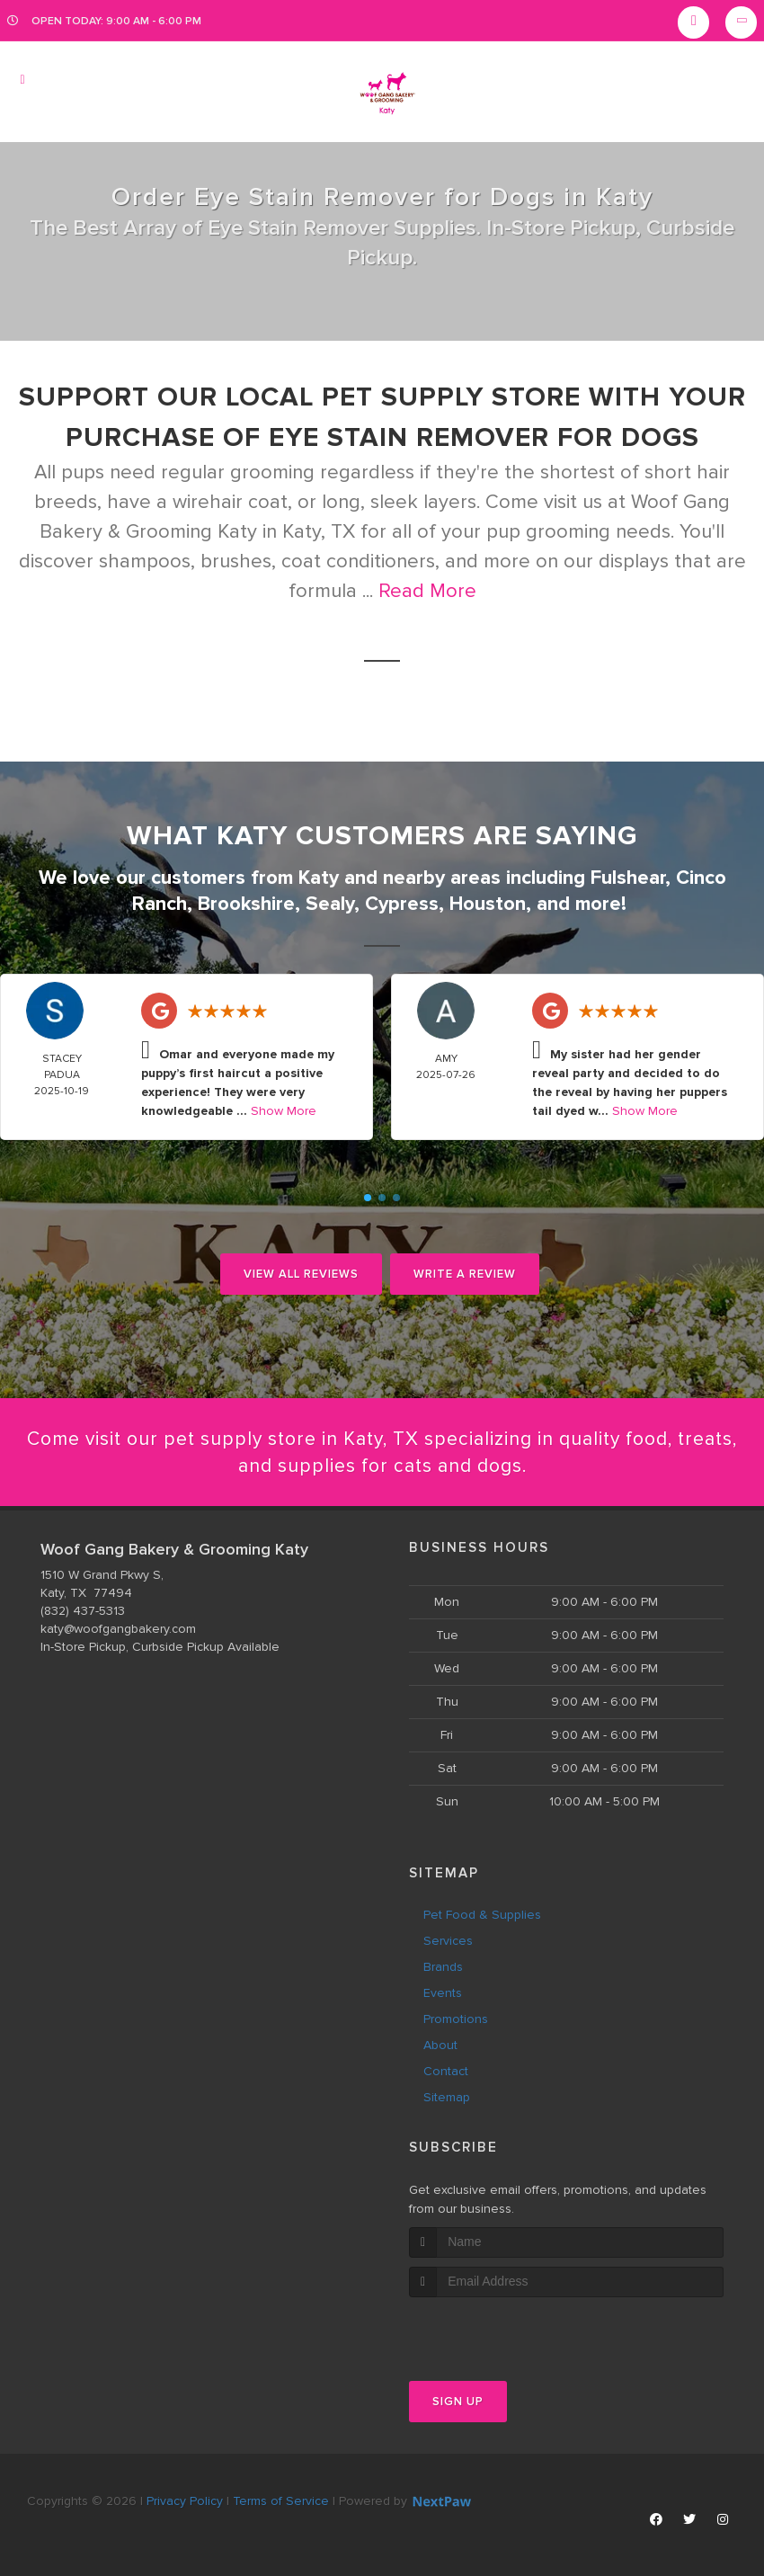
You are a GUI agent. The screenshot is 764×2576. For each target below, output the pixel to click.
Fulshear (628, 877)
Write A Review (464, 1272)
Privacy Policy (185, 2500)
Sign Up (458, 2400)
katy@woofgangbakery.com (118, 1628)
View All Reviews (301, 1272)
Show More (283, 1109)
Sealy (330, 902)
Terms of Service (281, 2500)
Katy (318, 877)
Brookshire (246, 902)
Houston (487, 902)
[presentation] (504, 2330)
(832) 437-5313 (82, 1610)
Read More (427, 591)
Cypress (402, 902)
